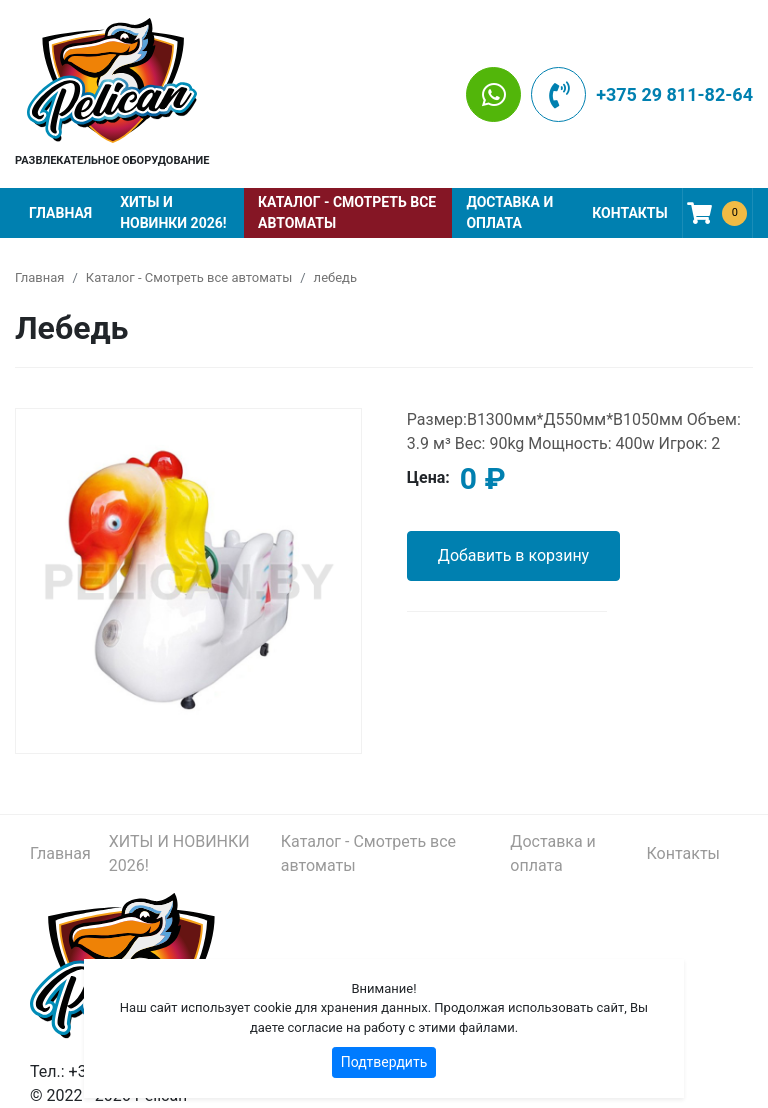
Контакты (629, 213)
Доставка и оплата (509, 212)
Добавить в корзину (513, 555)
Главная (60, 213)
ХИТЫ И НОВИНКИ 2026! (173, 212)
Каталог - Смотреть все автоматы (347, 212)
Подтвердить (384, 1062)
